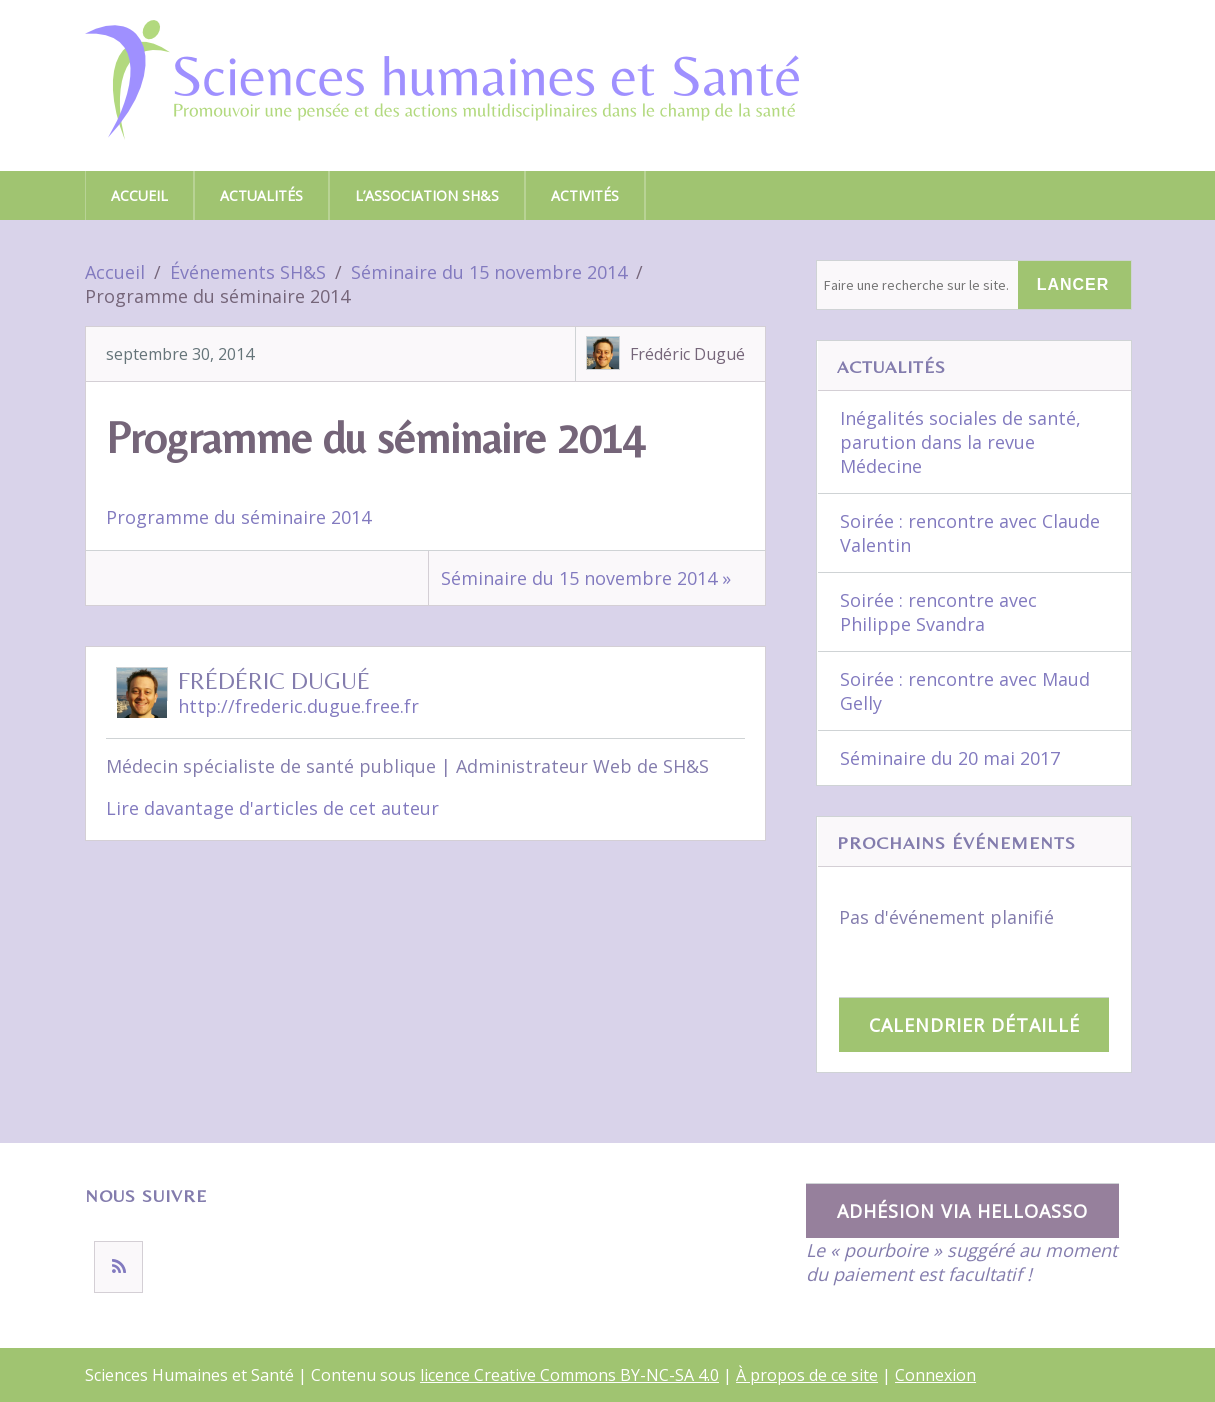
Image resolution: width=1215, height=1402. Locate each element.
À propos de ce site (807, 1375)
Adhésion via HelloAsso (962, 1211)
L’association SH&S (427, 195)
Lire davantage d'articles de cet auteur (272, 808)
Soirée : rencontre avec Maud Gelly (965, 691)
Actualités (261, 195)
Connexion (935, 1375)
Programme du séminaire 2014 (238, 517)
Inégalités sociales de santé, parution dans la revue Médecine (960, 442)
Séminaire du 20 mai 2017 (950, 758)
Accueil (139, 195)
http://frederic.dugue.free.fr (298, 706)
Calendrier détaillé (974, 1025)
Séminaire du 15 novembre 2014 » (586, 578)
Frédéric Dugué (687, 354)
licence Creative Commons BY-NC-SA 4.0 (569, 1375)
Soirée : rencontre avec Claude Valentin (970, 533)
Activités (585, 195)
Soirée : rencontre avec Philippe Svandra (938, 612)
